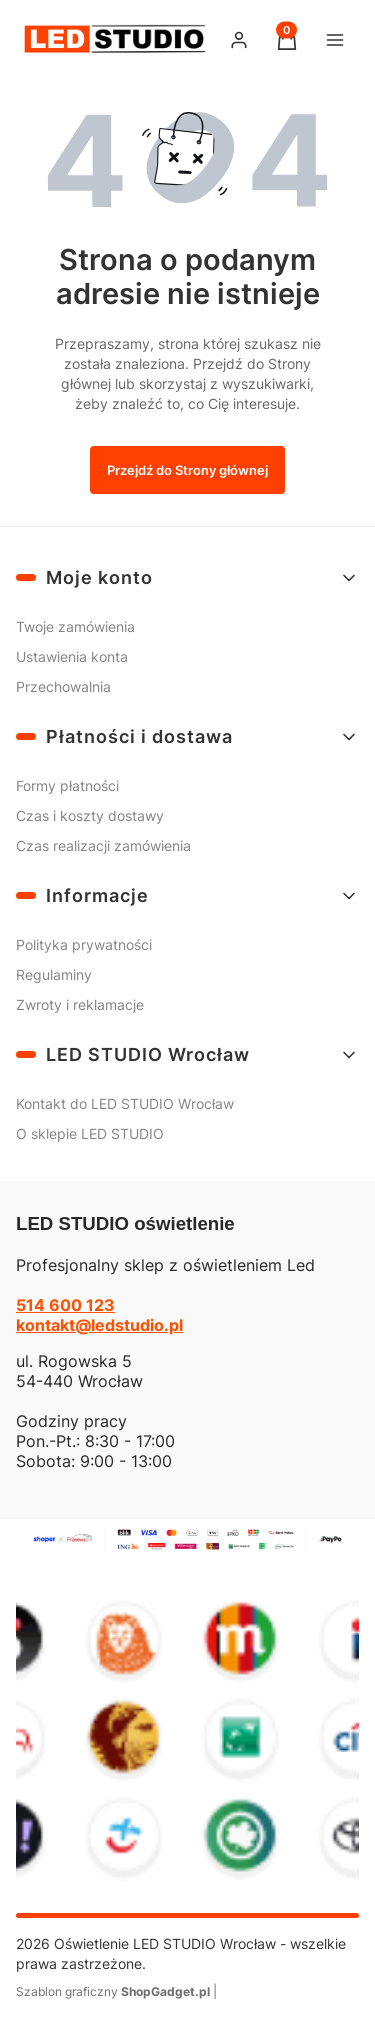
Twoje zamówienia (75, 626)
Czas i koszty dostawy (90, 815)
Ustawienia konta (72, 656)
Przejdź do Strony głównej (187, 470)
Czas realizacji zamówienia (103, 845)
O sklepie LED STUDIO (90, 1133)
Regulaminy (54, 974)
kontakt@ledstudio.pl (99, 1325)
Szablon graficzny (114, 1991)
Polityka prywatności (84, 944)
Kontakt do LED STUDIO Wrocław (125, 1103)
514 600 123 (65, 1305)
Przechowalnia (63, 686)
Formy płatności (67, 785)
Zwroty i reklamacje (80, 1004)
